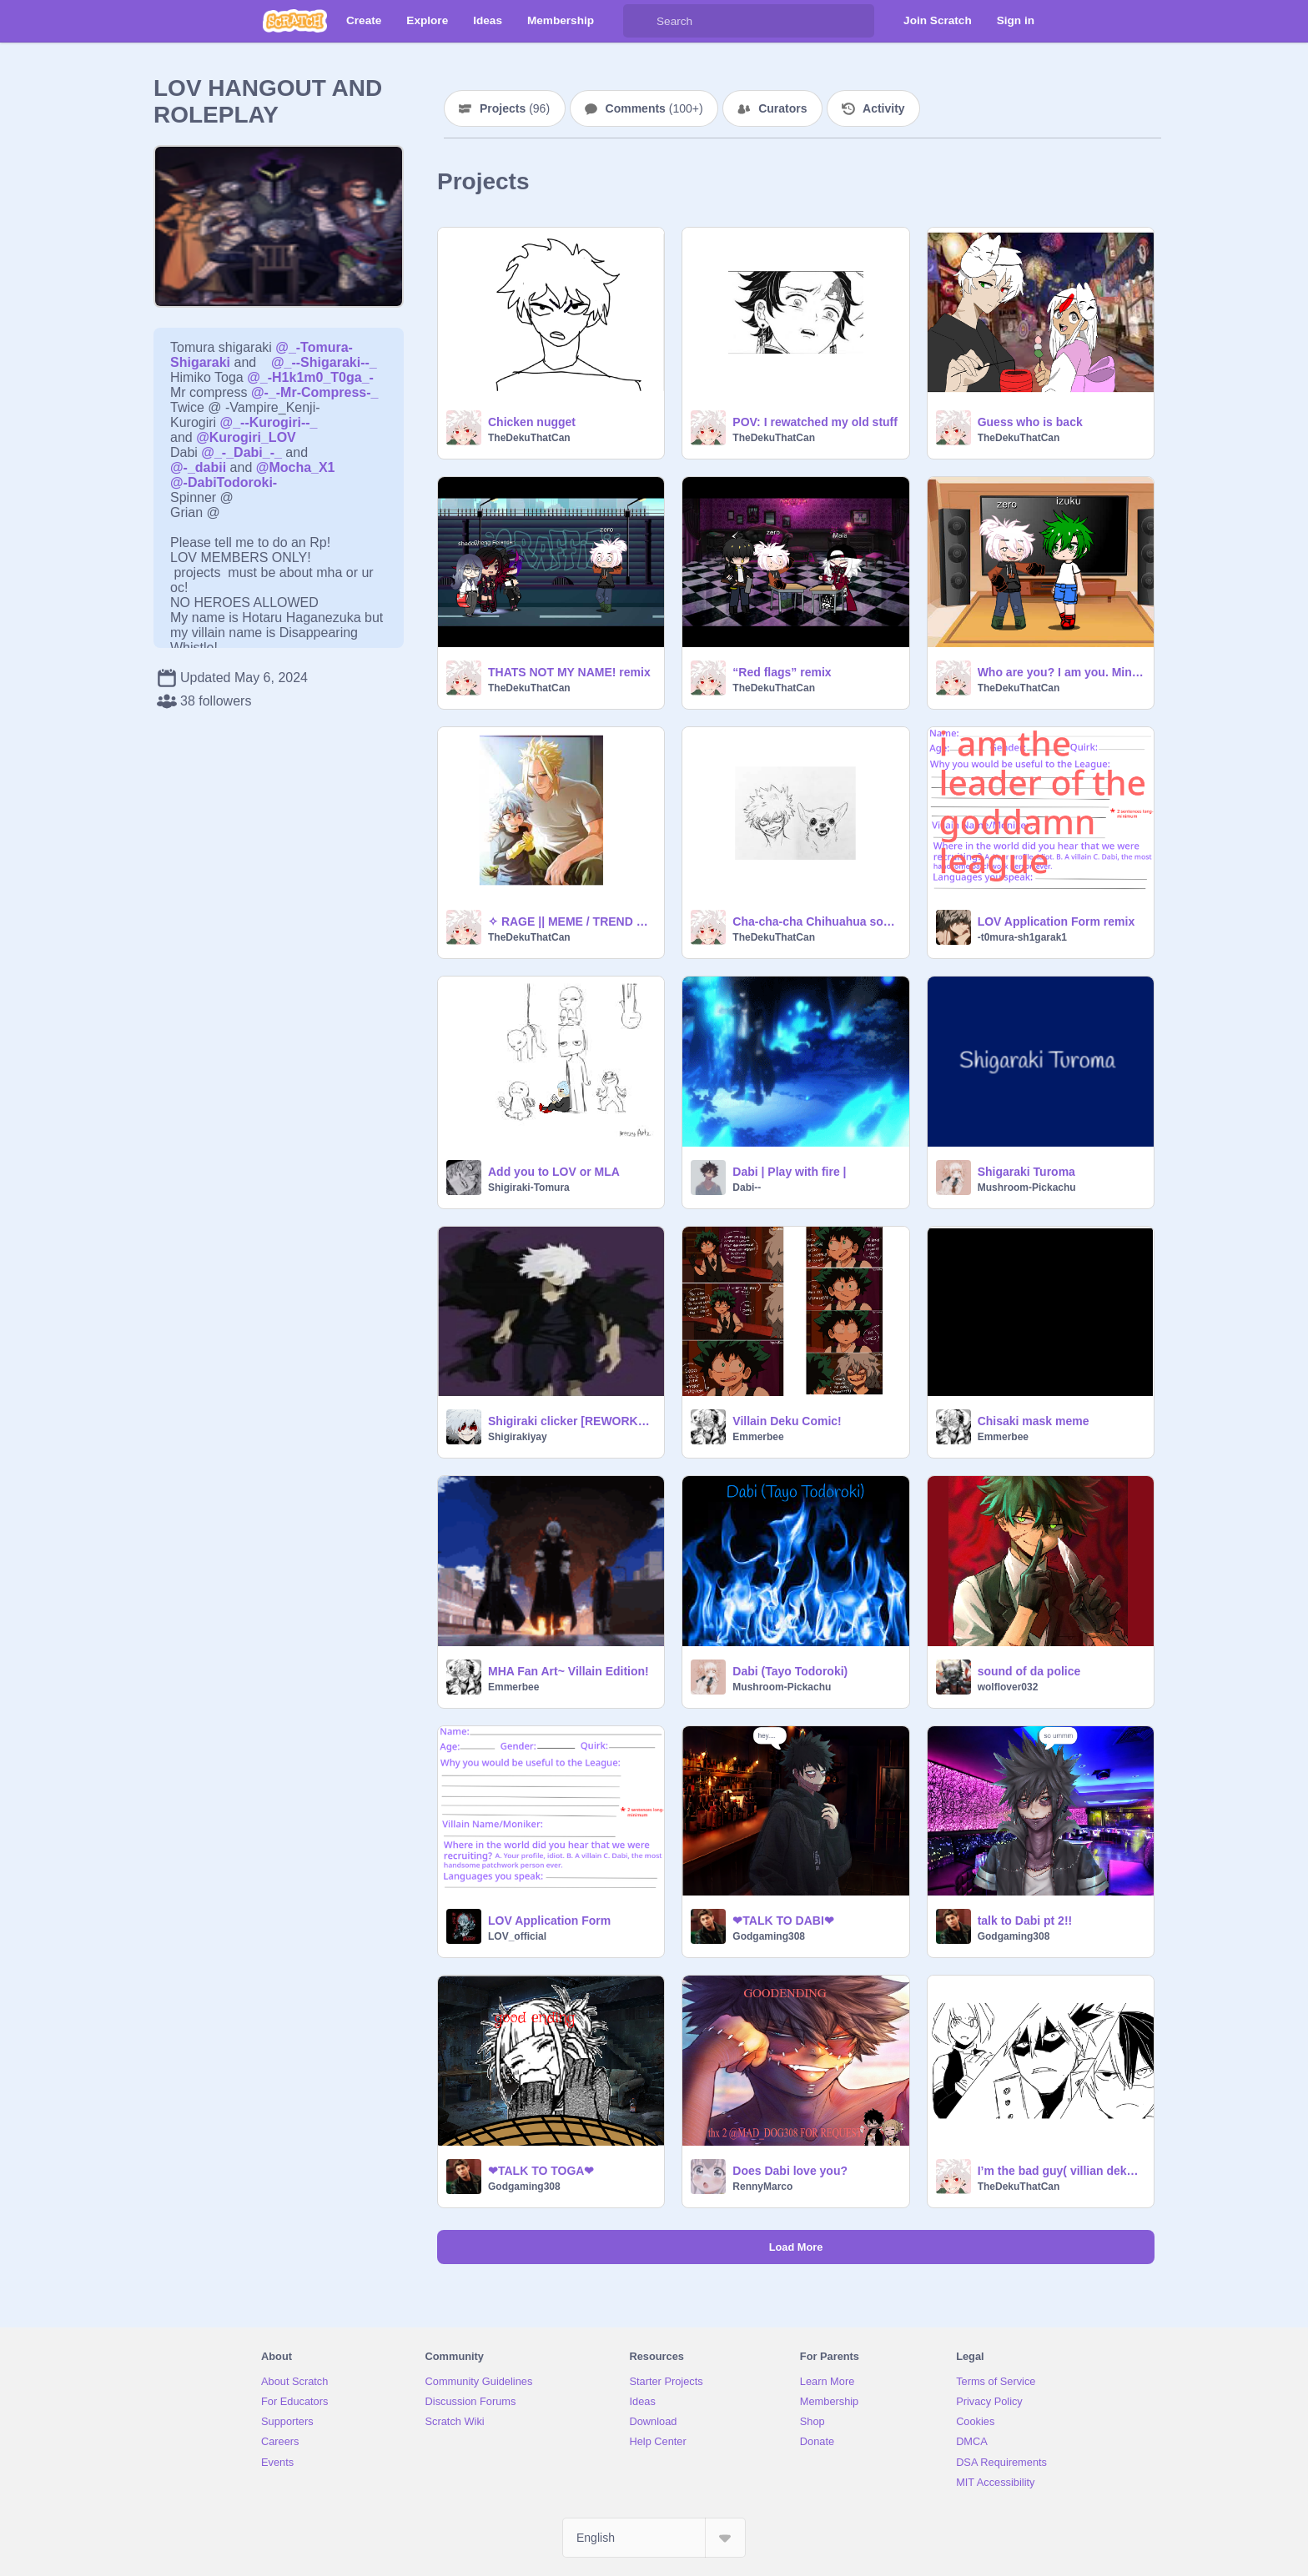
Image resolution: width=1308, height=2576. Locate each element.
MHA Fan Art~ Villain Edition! (568, 1671)
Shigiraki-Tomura (529, 1187)
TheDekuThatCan (529, 438)
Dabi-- (746, 1187)
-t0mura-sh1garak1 (1022, 937)
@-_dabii (198, 467)
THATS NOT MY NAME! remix (569, 672)
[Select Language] (654, 2538)
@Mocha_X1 (295, 467)
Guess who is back (1030, 422)
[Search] (640, 21)
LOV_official (517, 1936)
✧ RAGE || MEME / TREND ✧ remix (571, 921)
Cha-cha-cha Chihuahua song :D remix (815, 921)
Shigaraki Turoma (1026, 1171)
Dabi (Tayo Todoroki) (790, 1671)
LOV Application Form (549, 1920)
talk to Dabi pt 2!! (1025, 1920)
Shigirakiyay (517, 1437)
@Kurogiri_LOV (246, 437)
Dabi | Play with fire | (789, 1171)
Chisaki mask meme (1033, 1421)
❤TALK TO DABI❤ (782, 1920)
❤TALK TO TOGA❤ (541, 2170)
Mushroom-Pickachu (1027, 1187)
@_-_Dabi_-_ (241, 452)
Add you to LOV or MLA (554, 1171)
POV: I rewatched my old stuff (815, 422)
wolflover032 (1008, 1687)
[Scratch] (295, 21)
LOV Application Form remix (1056, 921)
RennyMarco (762, 2186)
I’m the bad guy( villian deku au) (1061, 2170)
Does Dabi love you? (790, 2170)
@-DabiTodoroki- (223, 482)
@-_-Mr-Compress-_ (315, 392)
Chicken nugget (532, 422)
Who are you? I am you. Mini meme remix (1061, 672)
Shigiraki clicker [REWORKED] (571, 1421)
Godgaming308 (768, 1936)
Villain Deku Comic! (786, 1421)
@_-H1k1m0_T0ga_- (310, 377)
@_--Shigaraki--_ (324, 362)
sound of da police (1029, 1671)
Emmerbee (757, 1437)
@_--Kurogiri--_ (269, 422)
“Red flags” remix (781, 672)
